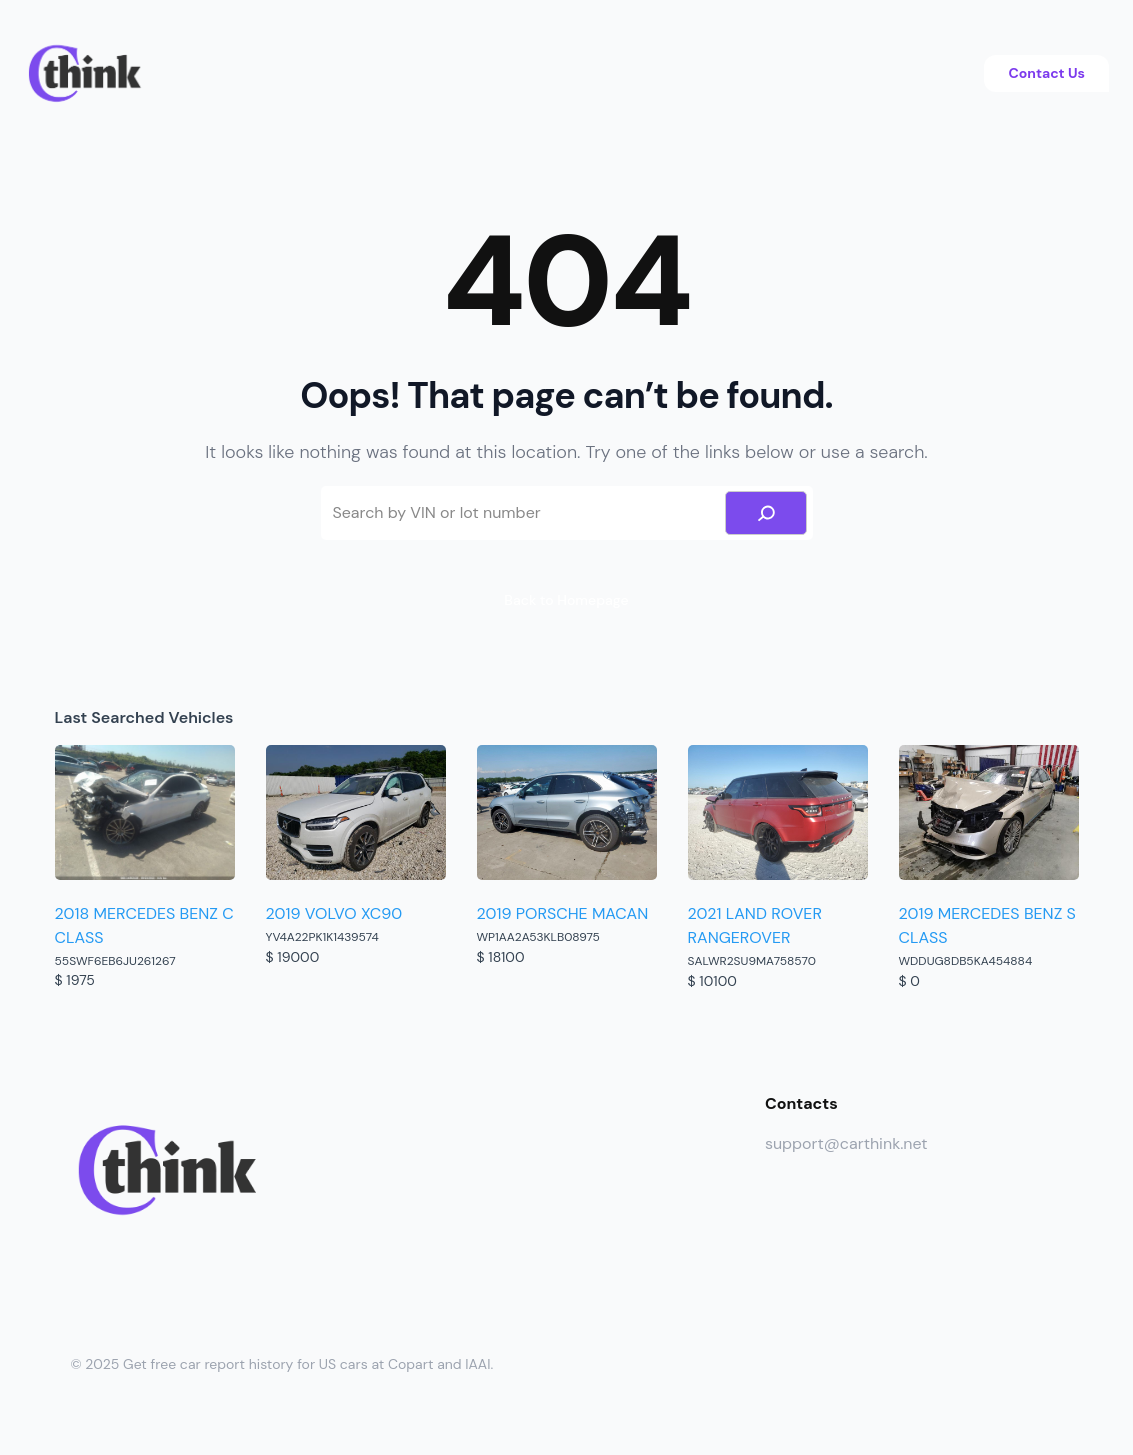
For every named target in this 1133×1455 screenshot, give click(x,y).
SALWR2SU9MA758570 (752, 961)
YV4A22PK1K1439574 (322, 937)
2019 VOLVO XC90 (334, 913)
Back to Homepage (566, 600)
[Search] (766, 513)
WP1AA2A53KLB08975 (538, 937)
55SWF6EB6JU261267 (115, 961)
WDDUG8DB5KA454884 (966, 961)
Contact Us (1046, 73)
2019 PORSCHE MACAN (563, 913)
